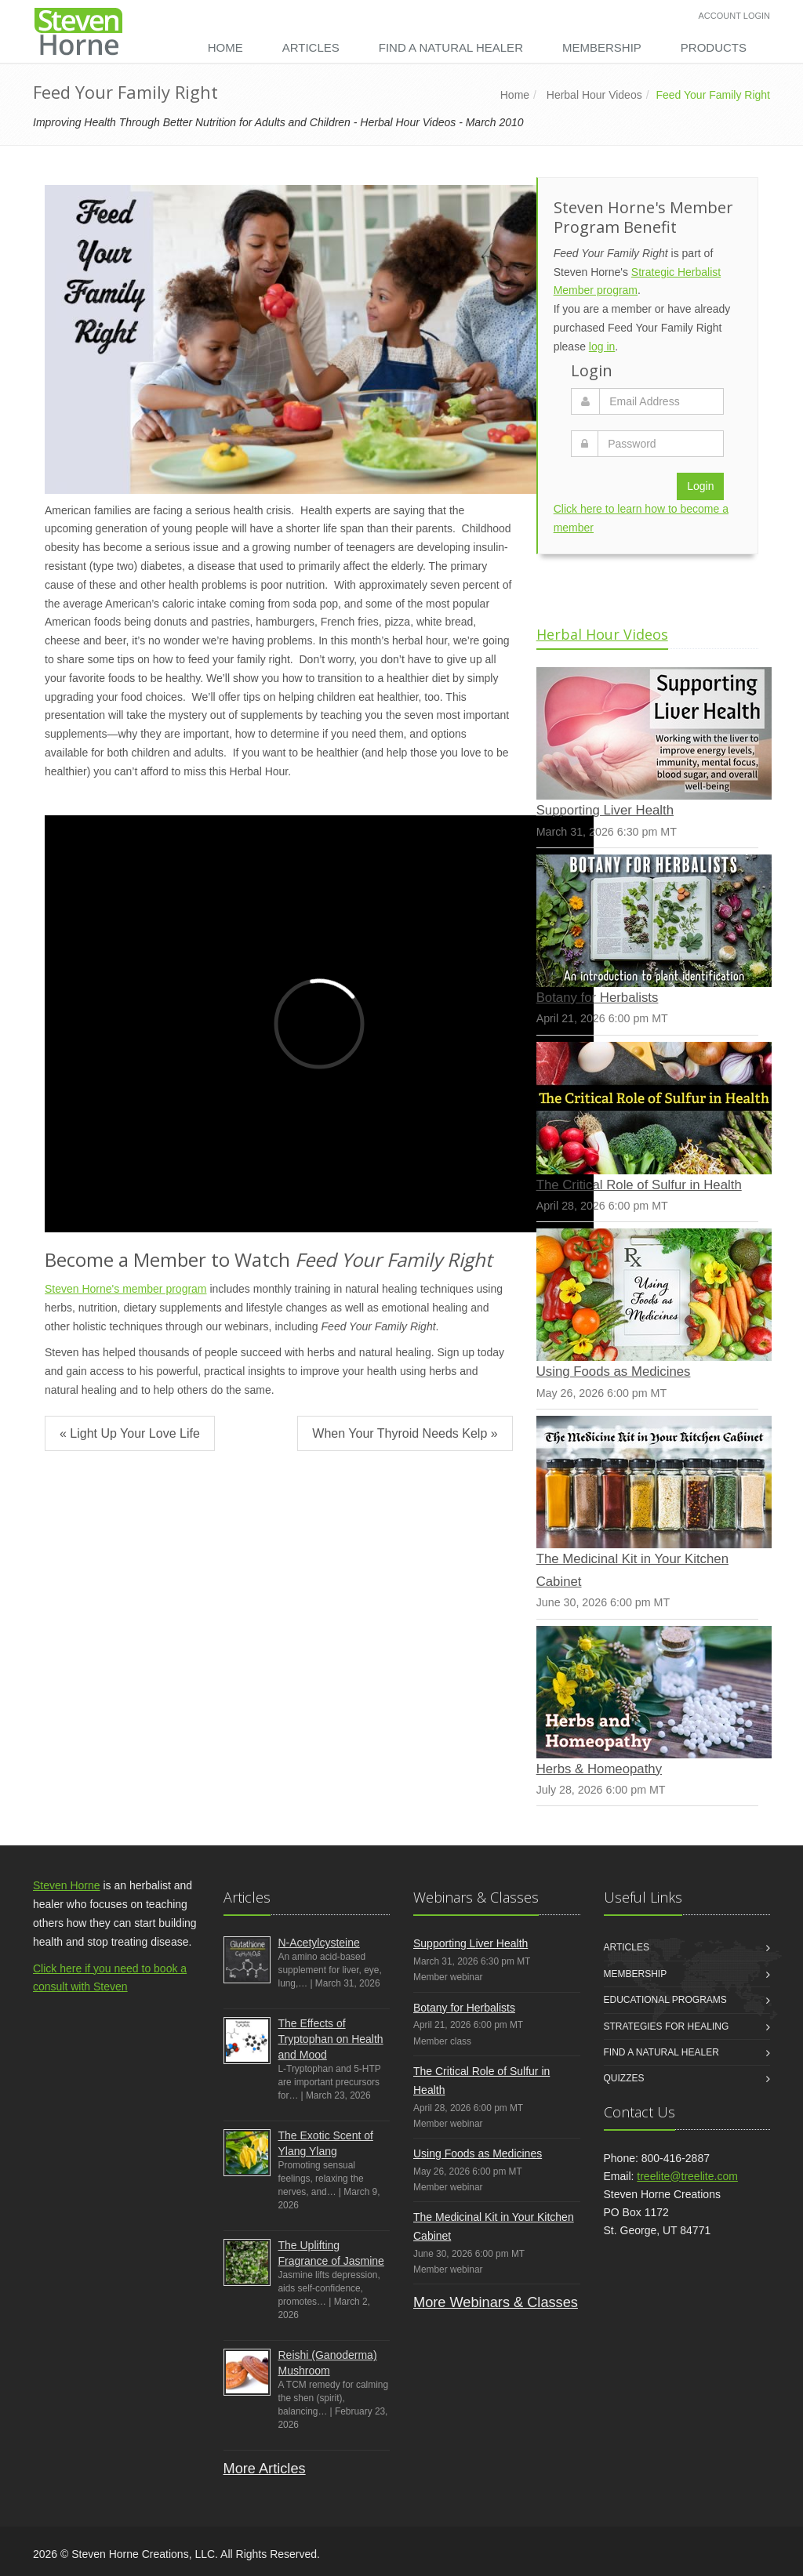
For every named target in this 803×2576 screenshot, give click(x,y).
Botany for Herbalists (597, 997)
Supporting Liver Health (605, 810)
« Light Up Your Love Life (130, 1433)
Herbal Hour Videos (594, 95)
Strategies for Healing (666, 2026)
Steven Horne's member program (126, 1289)
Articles (311, 47)
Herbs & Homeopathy (599, 1768)
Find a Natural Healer (451, 47)
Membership (601, 47)
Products (714, 47)
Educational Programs (665, 1999)
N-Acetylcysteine (319, 1942)
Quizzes (624, 2078)
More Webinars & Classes (495, 2302)
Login (700, 486)
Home (225, 47)
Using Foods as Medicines (613, 1371)
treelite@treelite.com (687, 2176)
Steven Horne (66, 1885)
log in (602, 346)
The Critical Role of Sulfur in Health (639, 1184)
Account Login (734, 15)
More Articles (264, 2468)
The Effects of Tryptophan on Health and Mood (330, 2039)
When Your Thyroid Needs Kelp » (404, 1433)
